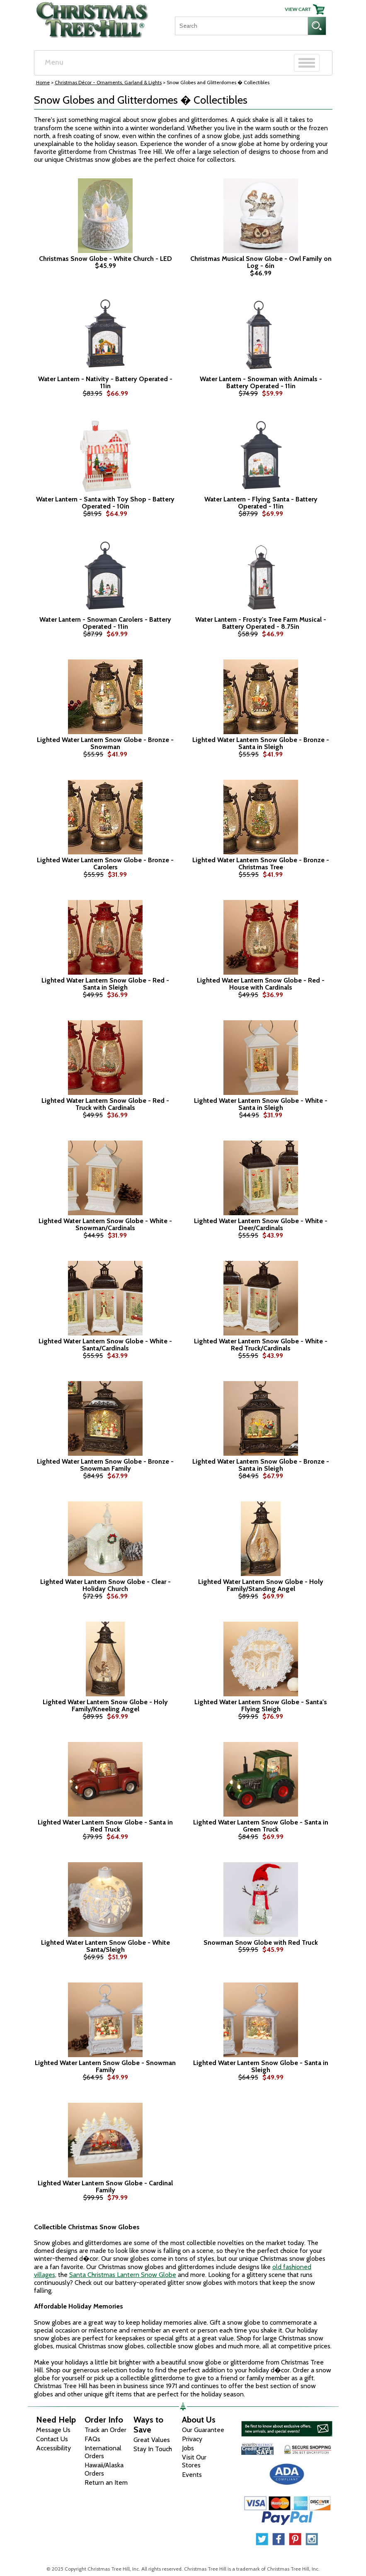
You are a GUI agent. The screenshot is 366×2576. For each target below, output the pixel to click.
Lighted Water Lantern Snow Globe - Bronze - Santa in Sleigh (260, 743)
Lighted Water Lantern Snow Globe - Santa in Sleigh (260, 2066)
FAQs (92, 2439)
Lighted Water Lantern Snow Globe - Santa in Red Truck (105, 1826)
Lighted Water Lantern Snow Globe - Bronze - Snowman (105, 743)
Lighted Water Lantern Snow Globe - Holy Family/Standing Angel (260, 1585)
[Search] (241, 26)
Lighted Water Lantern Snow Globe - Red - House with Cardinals (261, 984)
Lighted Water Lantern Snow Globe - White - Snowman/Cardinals (105, 1224)
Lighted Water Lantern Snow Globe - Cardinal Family (105, 2187)
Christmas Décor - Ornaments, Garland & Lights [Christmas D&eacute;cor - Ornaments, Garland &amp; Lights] (108, 82)
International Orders (103, 2452)
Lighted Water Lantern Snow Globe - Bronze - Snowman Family (105, 1465)
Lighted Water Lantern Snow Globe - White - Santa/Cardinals (105, 1345)
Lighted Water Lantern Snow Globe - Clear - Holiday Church (105, 1585)
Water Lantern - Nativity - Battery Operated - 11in (105, 382)
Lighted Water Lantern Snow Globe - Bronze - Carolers (105, 863)
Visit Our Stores (194, 2461)
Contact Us (52, 2439)
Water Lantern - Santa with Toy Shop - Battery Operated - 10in (105, 503)
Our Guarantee (203, 2430)
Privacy (192, 2439)
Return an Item (106, 2482)
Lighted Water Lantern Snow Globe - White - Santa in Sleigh (260, 1104)
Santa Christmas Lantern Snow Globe (122, 2275)
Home (43, 82)
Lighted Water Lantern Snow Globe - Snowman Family (105, 2066)
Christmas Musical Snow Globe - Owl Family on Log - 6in (261, 262)
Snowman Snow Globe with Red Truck (261, 1942)
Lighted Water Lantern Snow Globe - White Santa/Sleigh (105, 1946)
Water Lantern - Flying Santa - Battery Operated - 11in (261, 503)
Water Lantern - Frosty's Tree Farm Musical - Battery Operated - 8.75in (260, 623)
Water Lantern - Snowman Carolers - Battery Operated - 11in (105, 623)
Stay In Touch (152, 2449)
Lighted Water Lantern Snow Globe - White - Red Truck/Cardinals (260, 1345)
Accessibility (53, 2448)
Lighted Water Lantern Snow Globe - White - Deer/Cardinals (260, 1224)
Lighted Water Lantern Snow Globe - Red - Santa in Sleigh (105, 984)
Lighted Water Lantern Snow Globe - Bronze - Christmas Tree (260, 863)
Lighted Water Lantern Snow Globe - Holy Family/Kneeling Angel (105, 1705)
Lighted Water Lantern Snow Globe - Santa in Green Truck (260, 1826)
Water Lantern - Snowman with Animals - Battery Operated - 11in (261, 382)
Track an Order (105, 2430)
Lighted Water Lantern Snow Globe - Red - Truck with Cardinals (105, 1104)
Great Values (151, 2440)
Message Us (53, 2430)
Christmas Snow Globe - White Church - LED (105, 259)
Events (192, 2475)
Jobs (188, 2448)
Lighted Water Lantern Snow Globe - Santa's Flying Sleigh (260, 1705)
